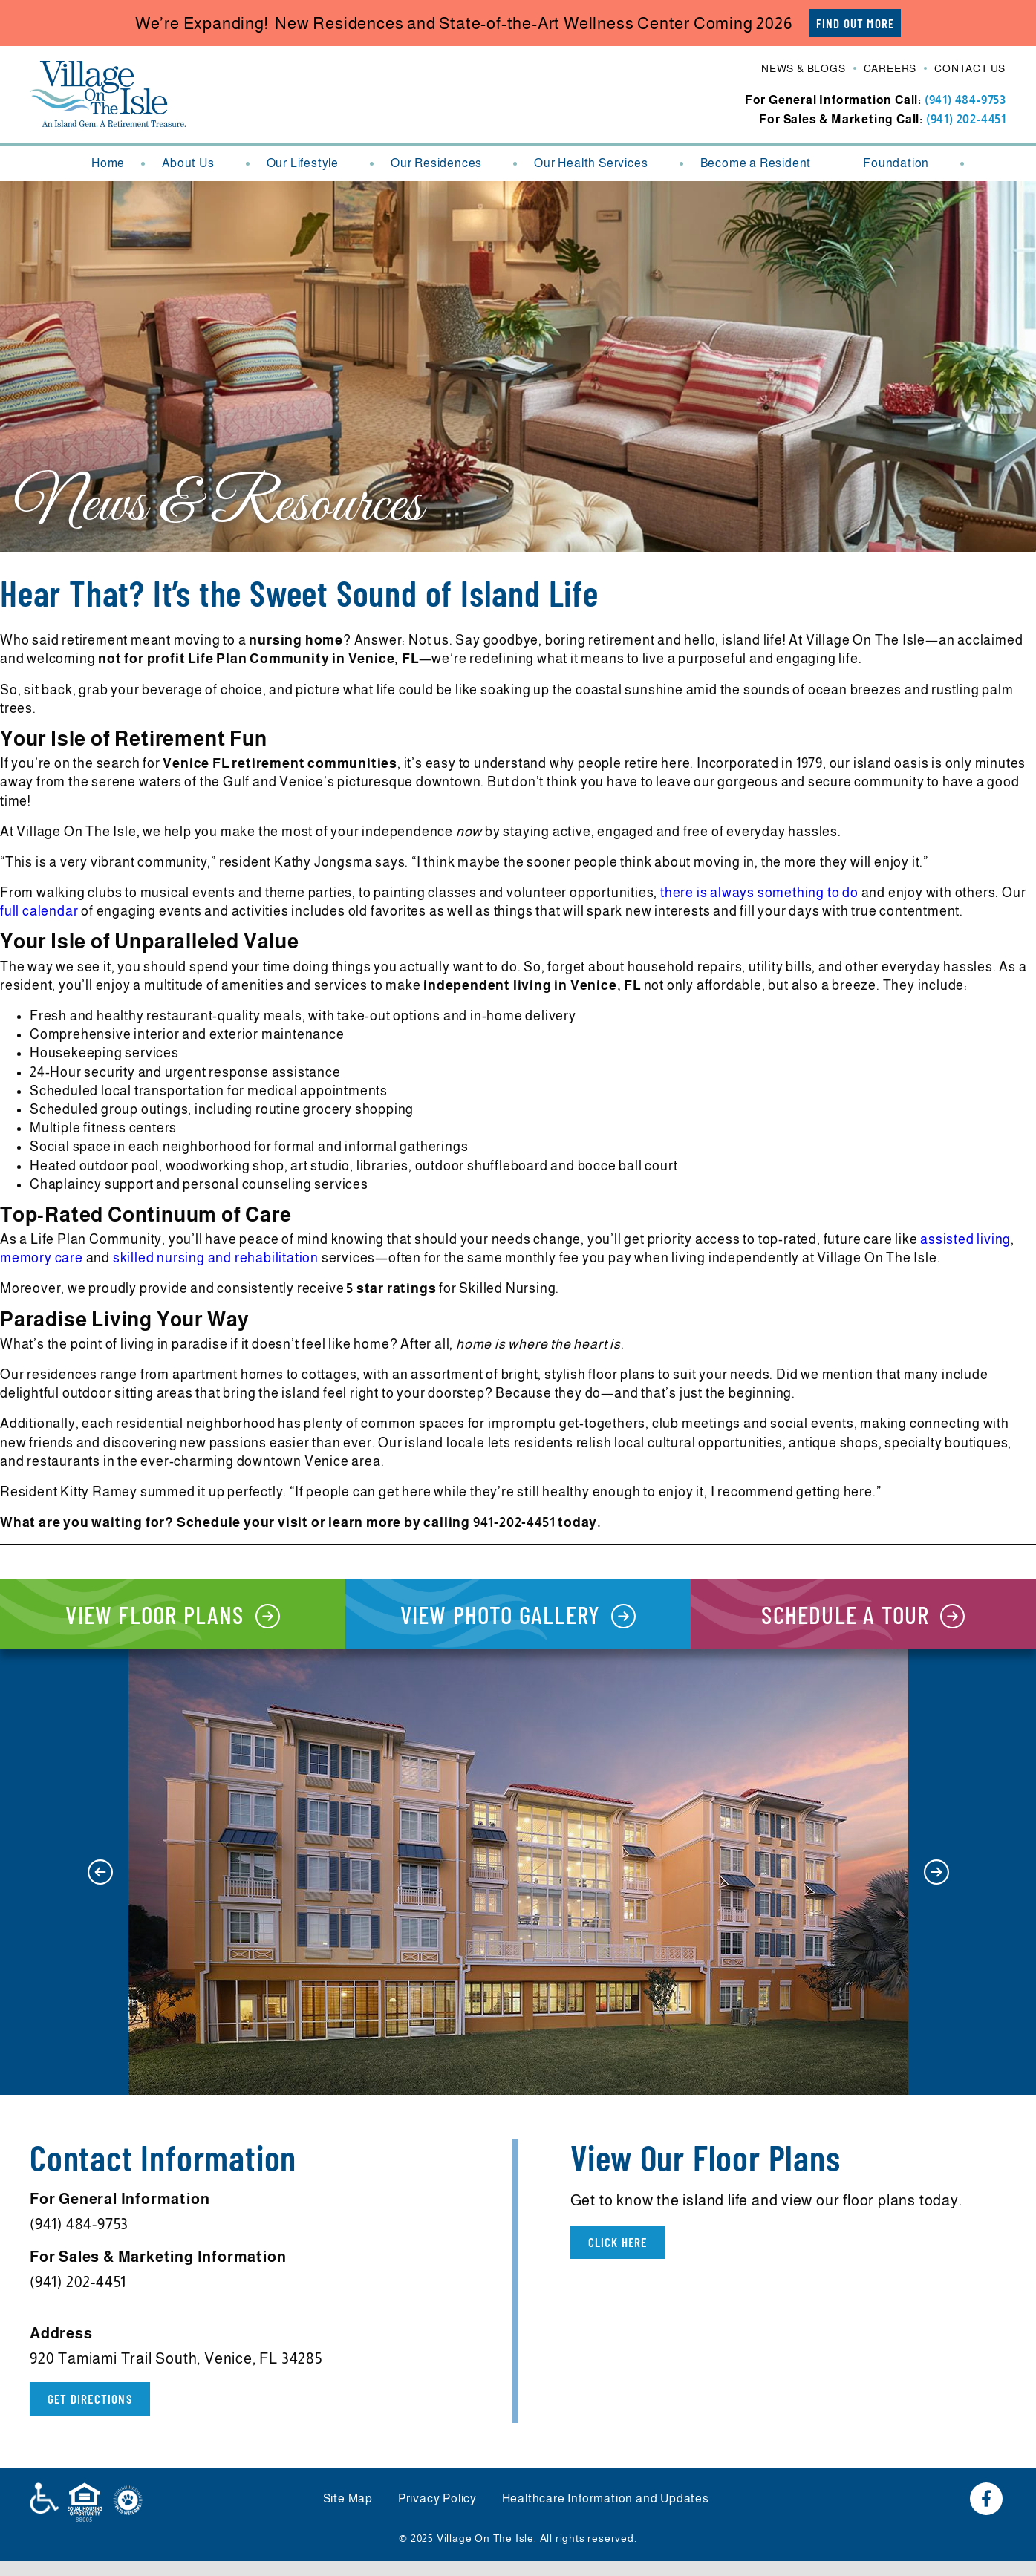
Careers (890, 70)
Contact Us (970, 70)
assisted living (965, 1240)
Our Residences (444, 164)
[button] (100, 1886)
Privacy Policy (437, 2514)
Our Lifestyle (310, 164)
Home (108, 163)
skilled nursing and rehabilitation (216, 1258)
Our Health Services (598, 164)
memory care (41, 1258)
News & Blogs (803, 70)
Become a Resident (763, 164)
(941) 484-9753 (965, 101)
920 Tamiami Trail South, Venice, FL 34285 (176, 2372)
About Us (195, 164)
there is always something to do (759, 893)
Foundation (903, 164)
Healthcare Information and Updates (610, 2514)
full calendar (39, 911)
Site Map (343, 2514)
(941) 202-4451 (966, 120)
